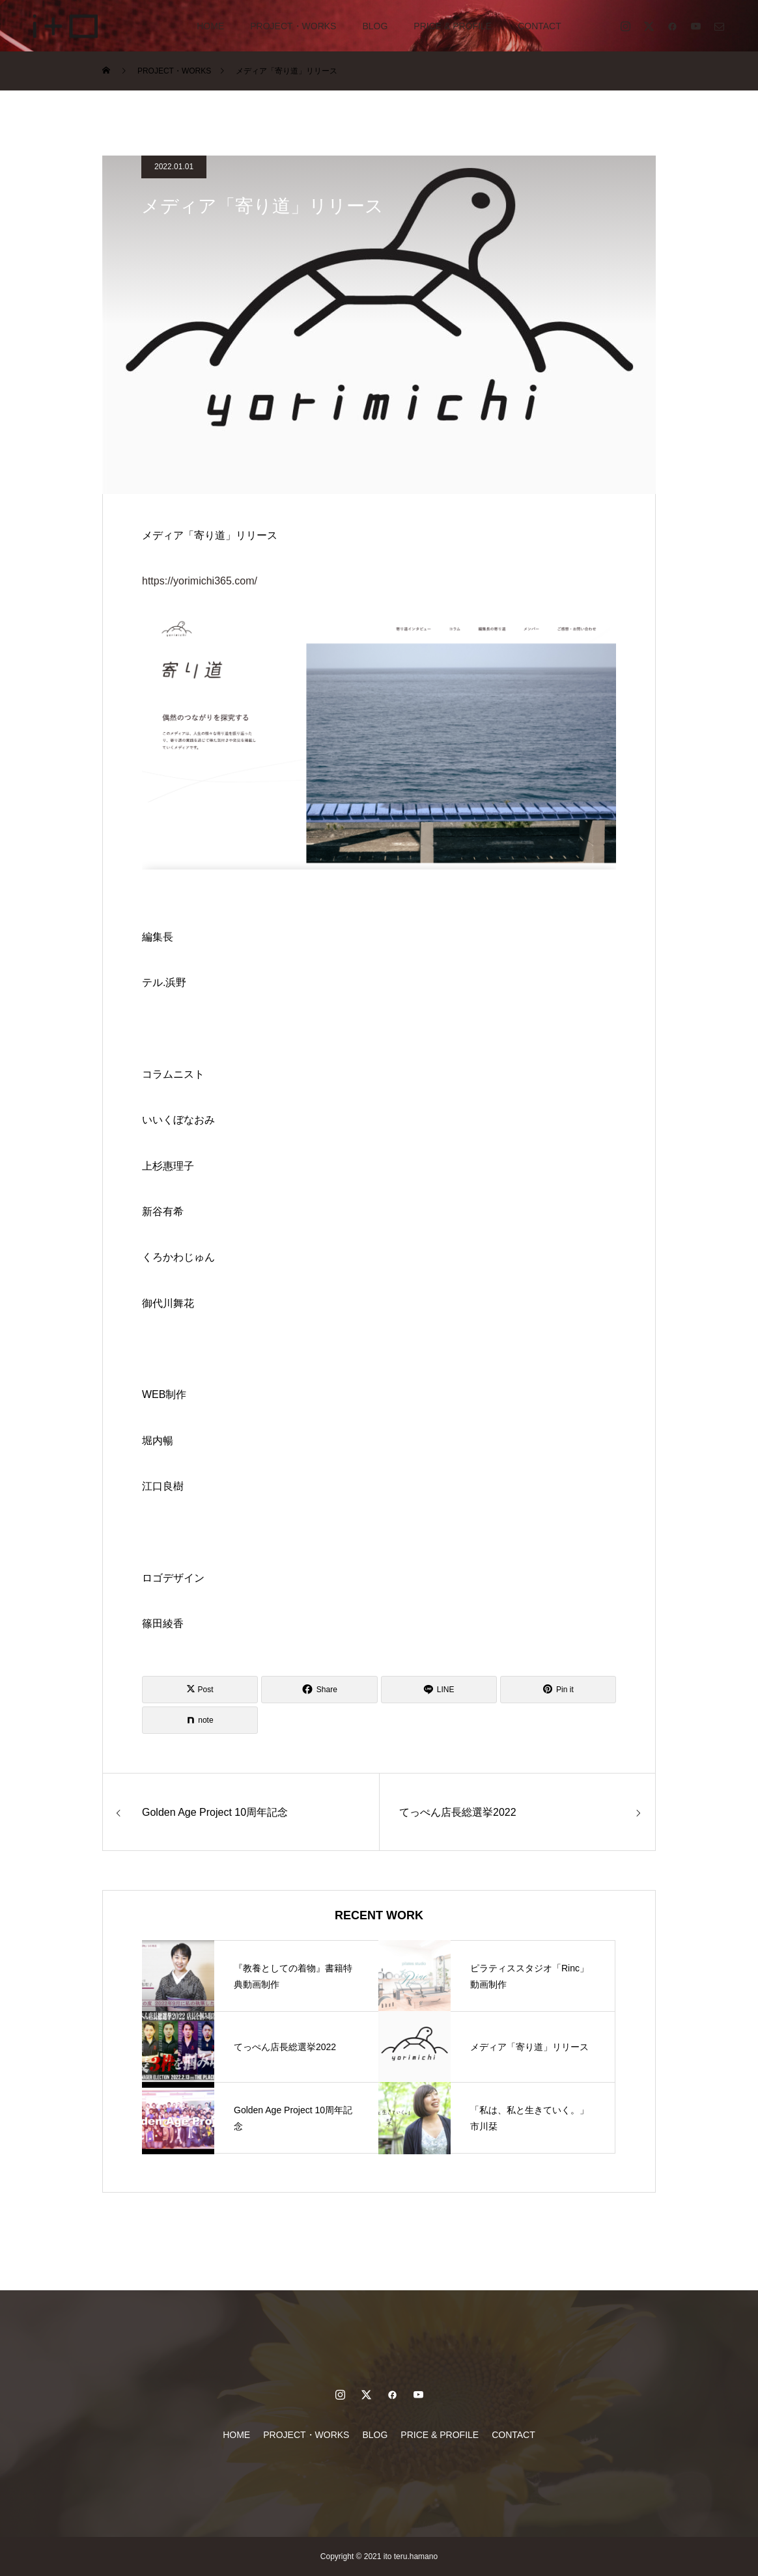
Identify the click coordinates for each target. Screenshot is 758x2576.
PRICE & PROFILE (453, 26)
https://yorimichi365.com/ (199, 580)
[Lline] (439, 1689)
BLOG (374, 26)
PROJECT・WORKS (293, 26)
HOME (210, 26)
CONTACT (539, 26)
